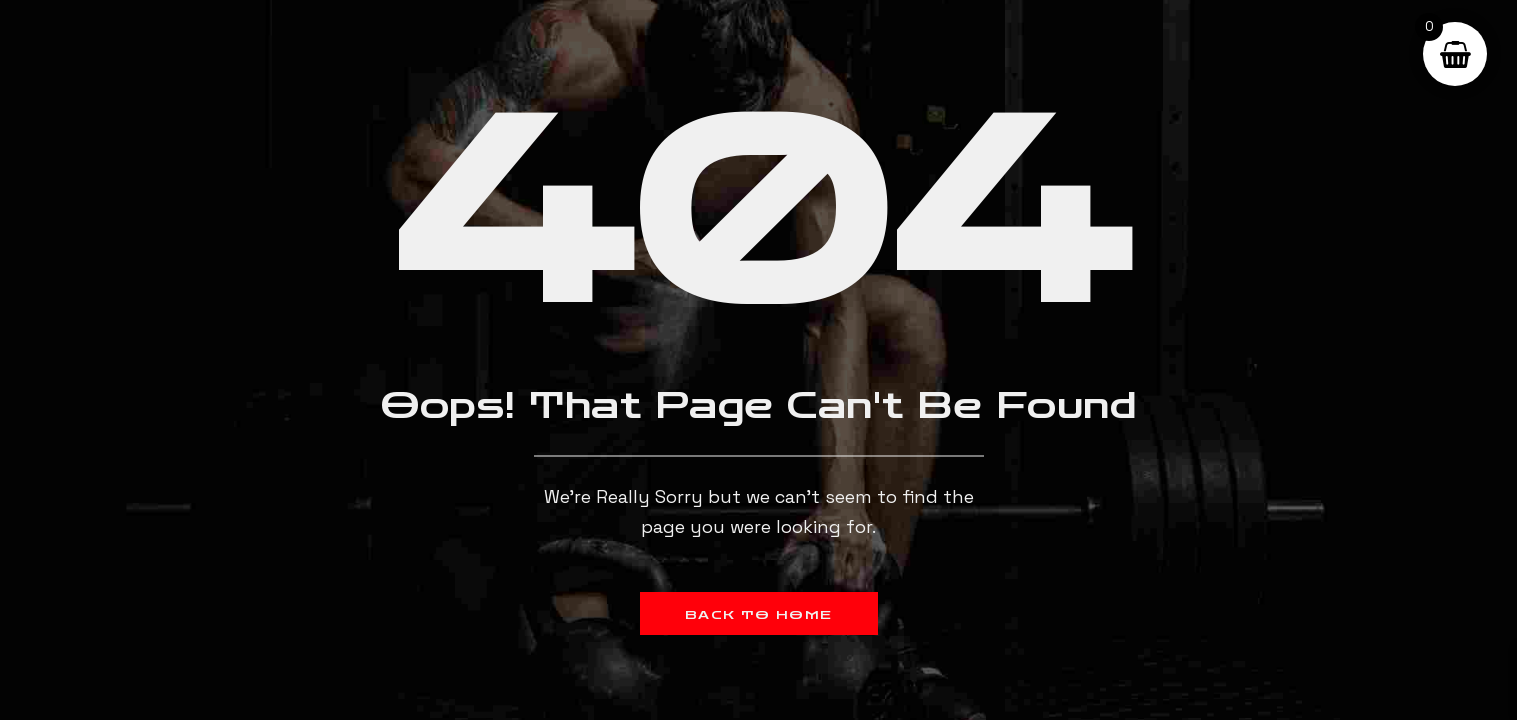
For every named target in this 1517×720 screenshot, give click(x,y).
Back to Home (759, 615)
